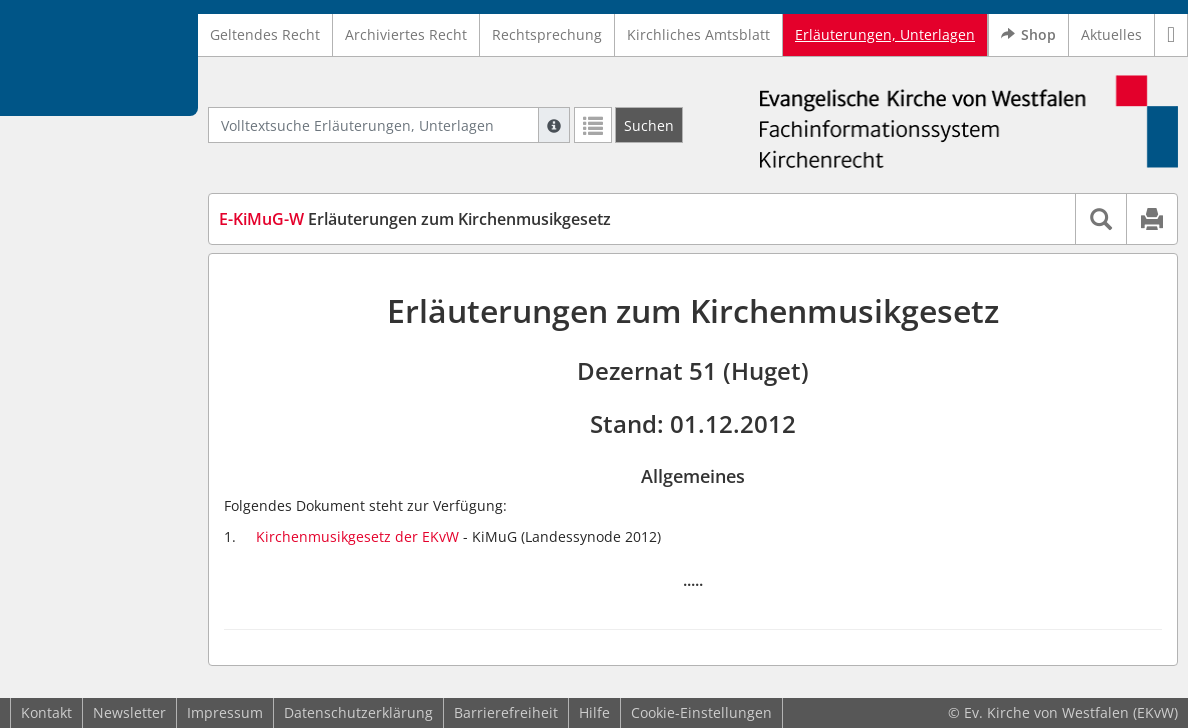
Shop (1028, 35)
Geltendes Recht (265, 34)
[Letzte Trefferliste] (593, 125)
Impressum (225, 712)
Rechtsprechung (547, 34)
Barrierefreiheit (506, 712)
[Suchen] (649, 125)
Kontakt (46, 712)
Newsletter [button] (129, 712)
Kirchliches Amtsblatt (698, 34)
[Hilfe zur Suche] (554, 125)
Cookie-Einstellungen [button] (701, 712)
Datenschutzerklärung (358, 712)
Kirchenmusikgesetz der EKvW (357, 536)
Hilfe (594, 712)
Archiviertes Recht (406, 34)
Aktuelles (1111, 34)
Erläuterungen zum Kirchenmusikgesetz (415, 219)
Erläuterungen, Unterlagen (885, 34)
